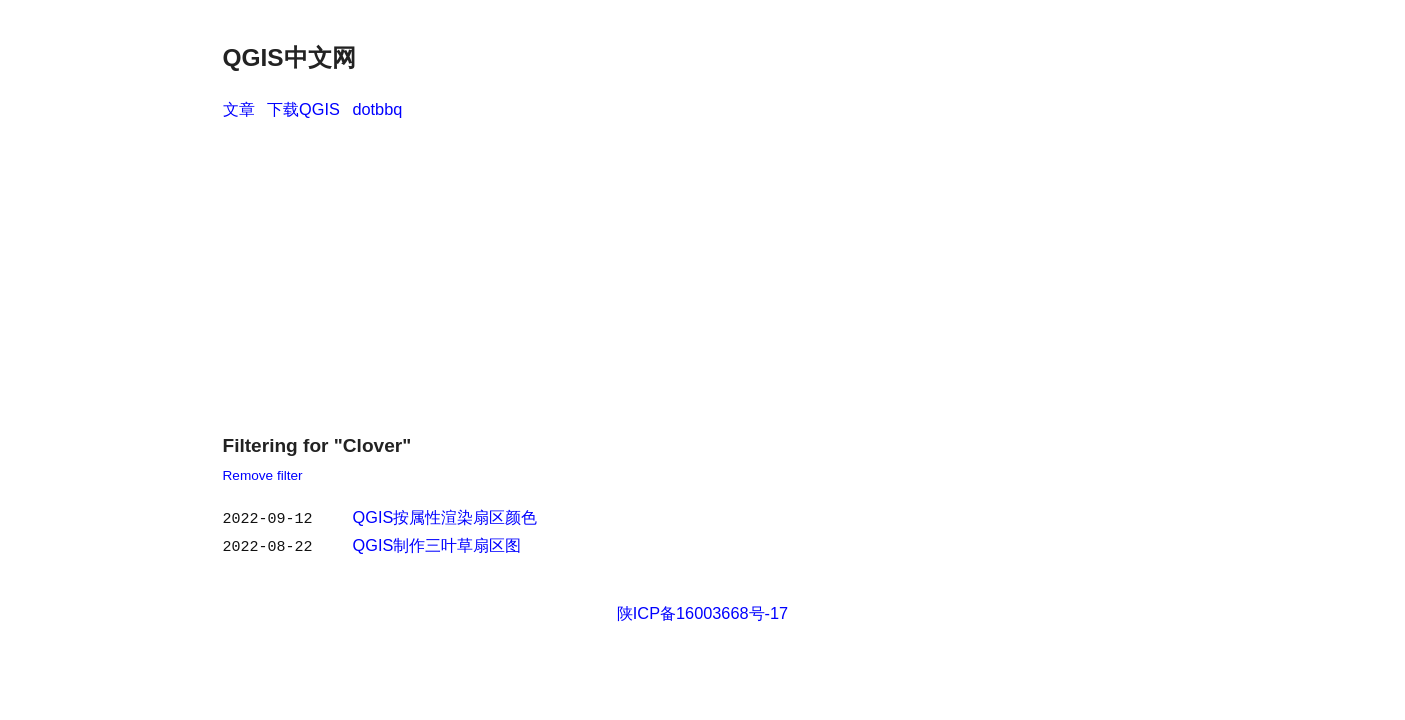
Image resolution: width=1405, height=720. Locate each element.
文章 (239, 109)
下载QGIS (303, 109)
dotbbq (377, 109)
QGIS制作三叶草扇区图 (437, 543)
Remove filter (263, 475)
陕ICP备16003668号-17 (702, 609)
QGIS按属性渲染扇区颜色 (445, 517)
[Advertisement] (703, 272)
